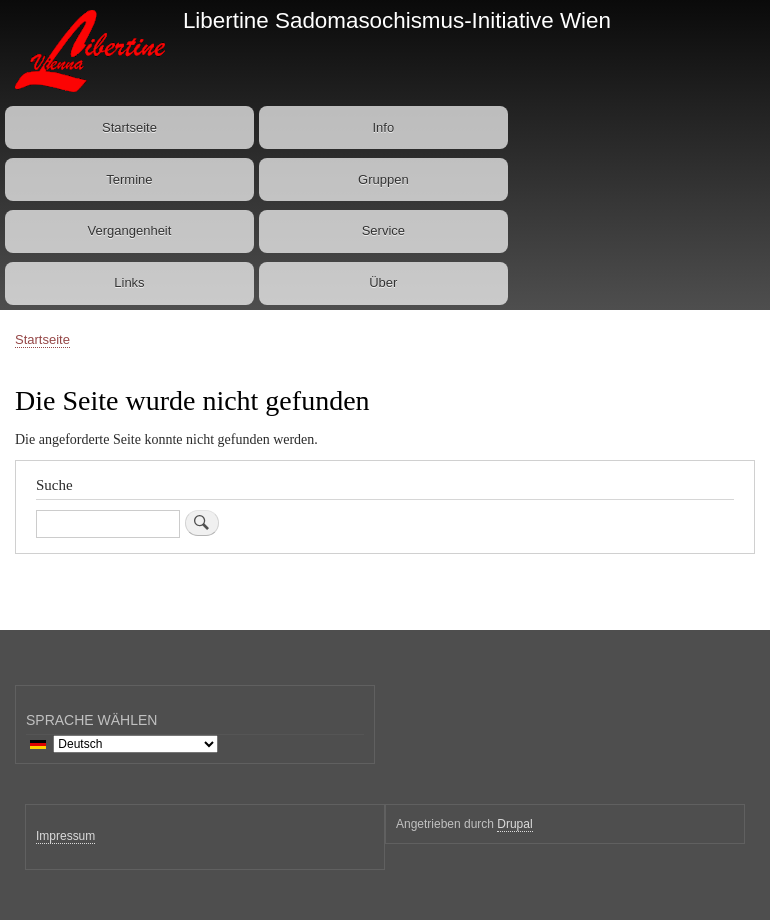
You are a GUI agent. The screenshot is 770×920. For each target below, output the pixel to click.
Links (129, 282)
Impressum (65, 836)
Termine (129, 179)
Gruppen (383, 179)
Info (383, 127)
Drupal (514, 824)
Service (383, 230)
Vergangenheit (130, 230)
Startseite (129, 127)
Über (383, 282)
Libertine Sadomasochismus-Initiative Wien (397, 20)
